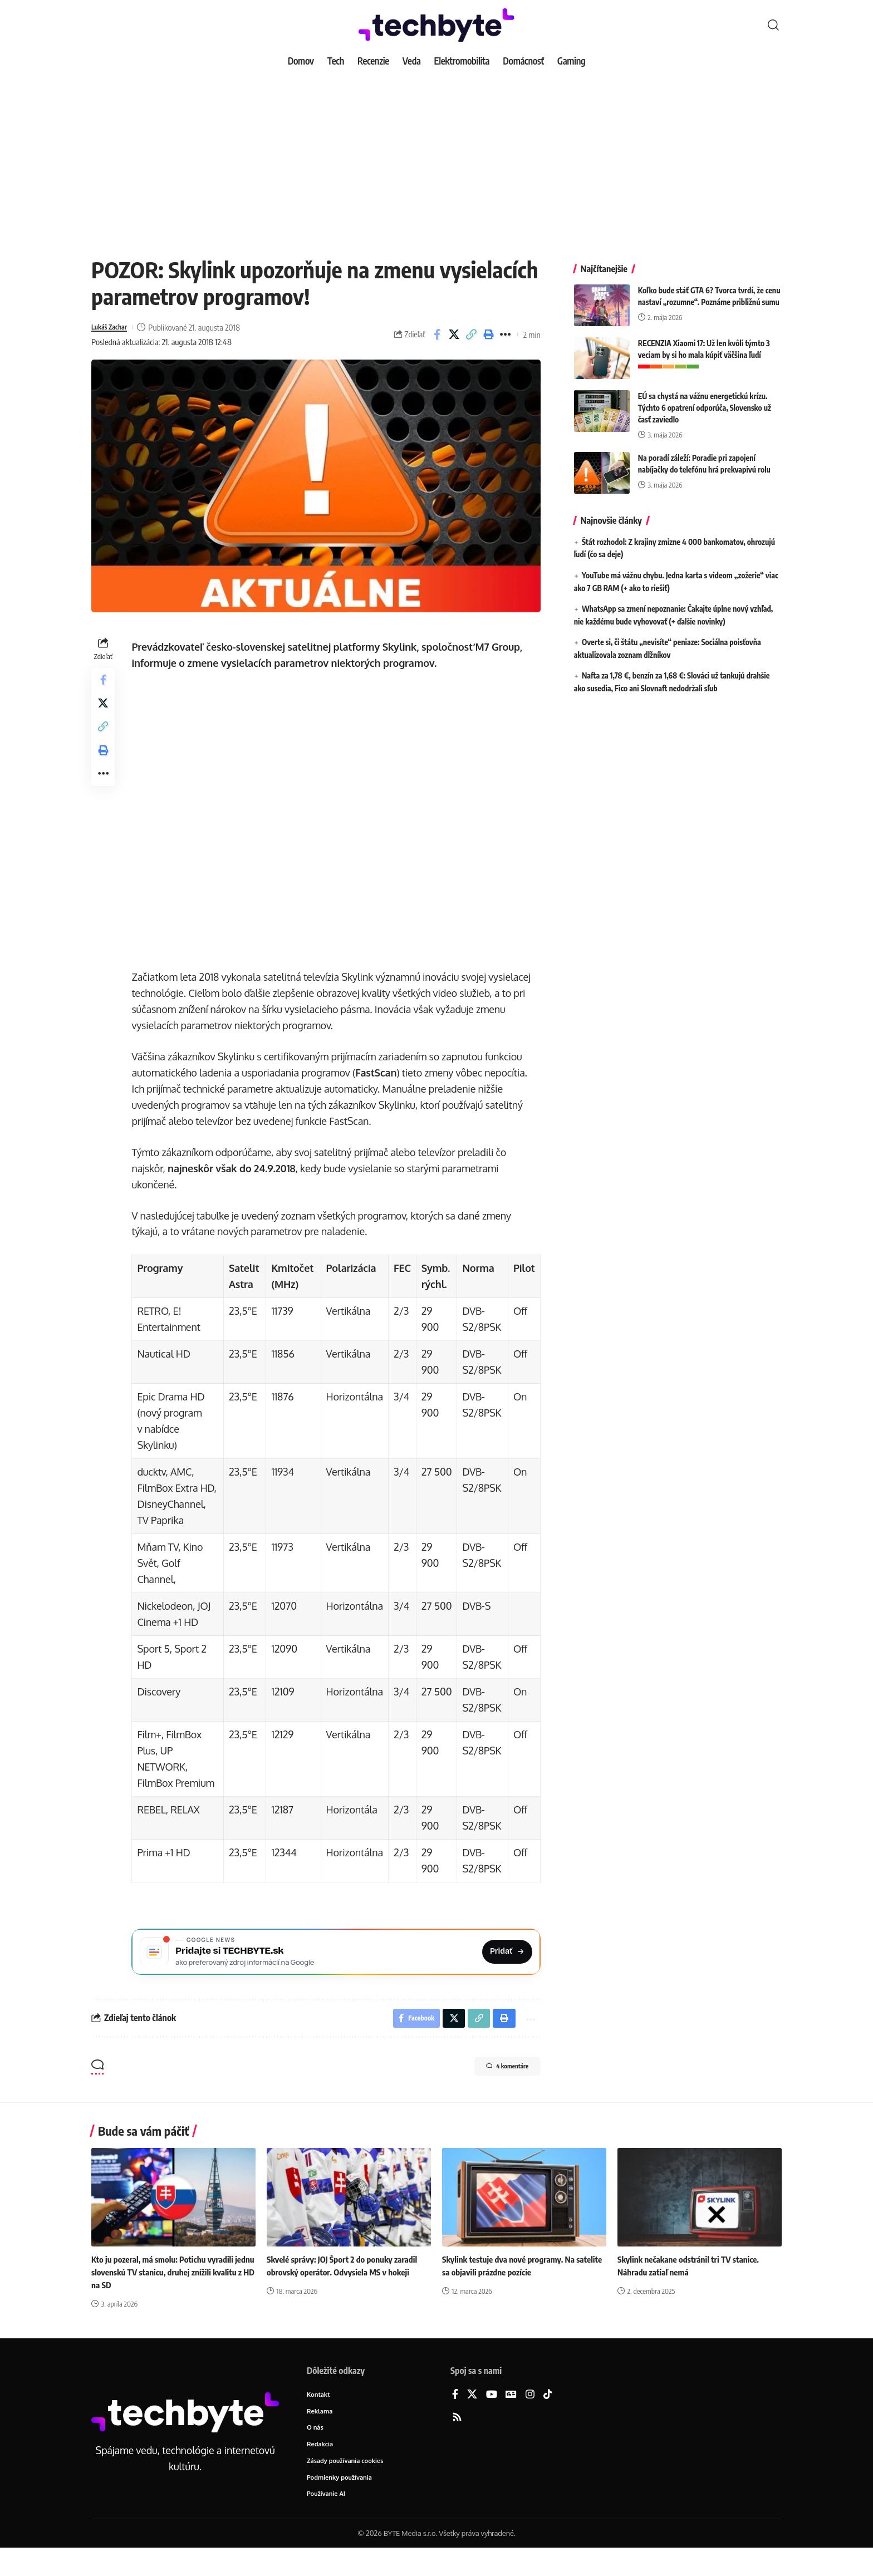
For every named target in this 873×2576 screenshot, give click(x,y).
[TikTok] (548, 2418)
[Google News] (511, 2418)
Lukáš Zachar (113, 327)
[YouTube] (491, 2418)
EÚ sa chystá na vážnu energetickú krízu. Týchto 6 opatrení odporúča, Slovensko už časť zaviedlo (704, 399)
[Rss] (457, 2441)
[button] (773, 25)
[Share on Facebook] (437, 334)
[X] (472, 2418)
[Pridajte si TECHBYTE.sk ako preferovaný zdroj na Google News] (338, 1970)
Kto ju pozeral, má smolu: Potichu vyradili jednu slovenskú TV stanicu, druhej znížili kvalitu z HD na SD (166, 2295)
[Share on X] (454, 334)
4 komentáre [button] (495, 2091)
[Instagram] (530, 2418)
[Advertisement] (436, 156)
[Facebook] (455, 2418)
